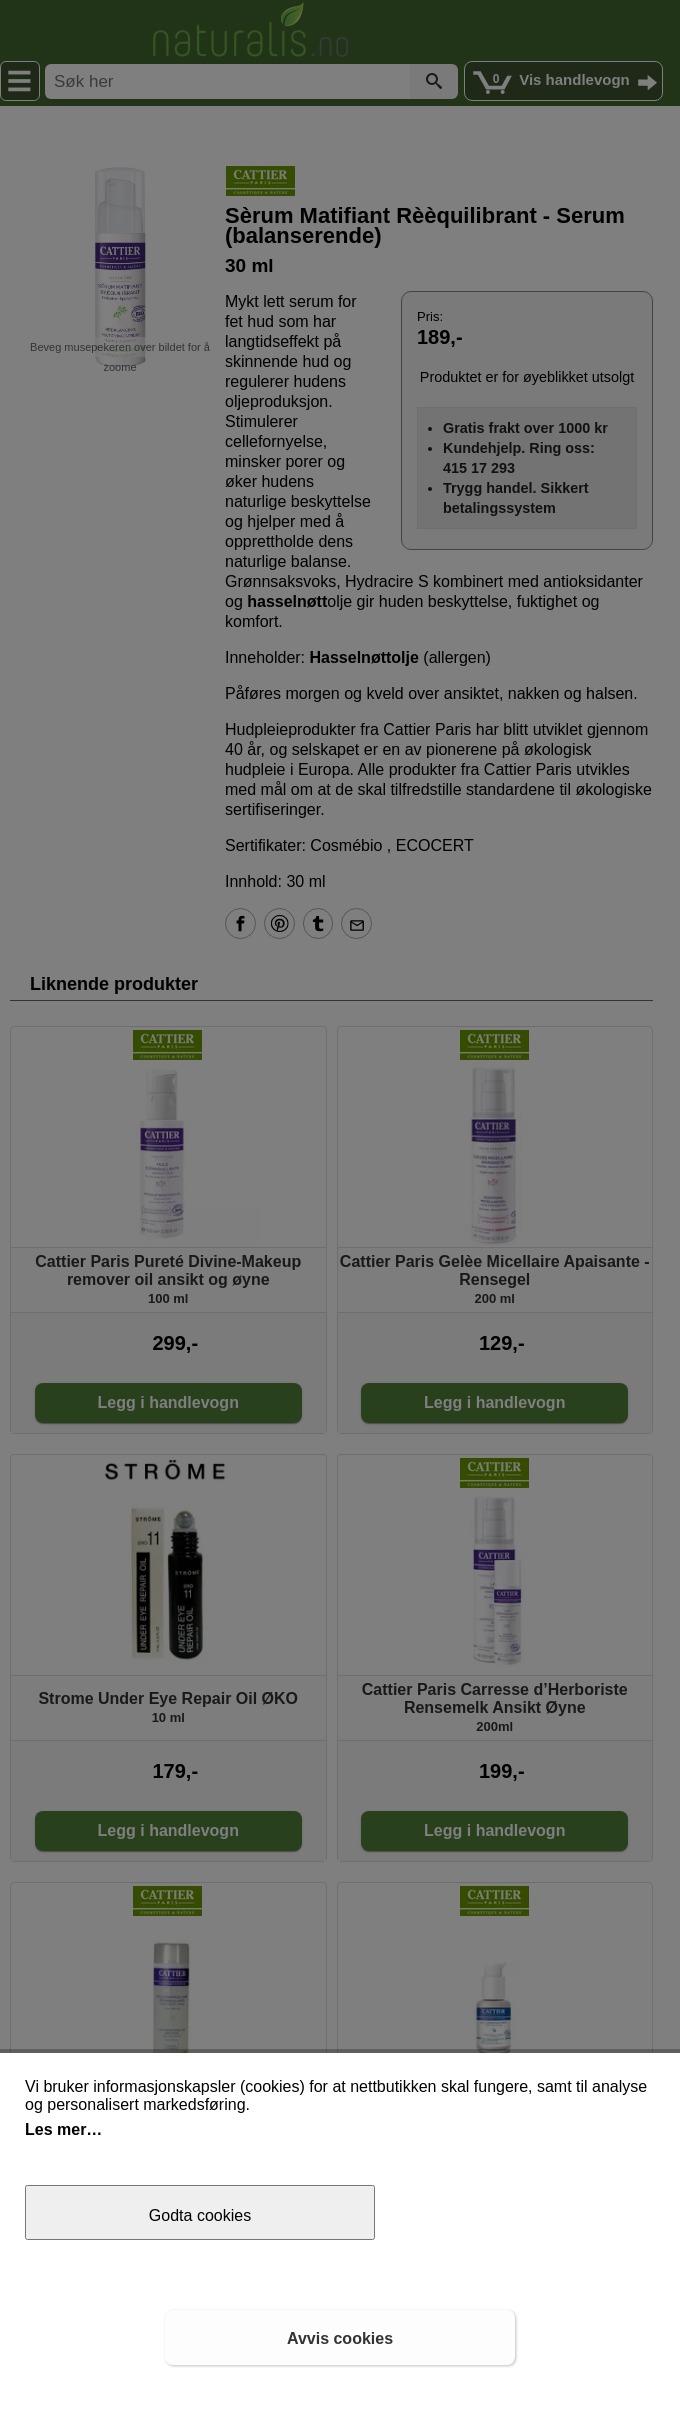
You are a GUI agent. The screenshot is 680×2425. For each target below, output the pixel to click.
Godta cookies (200, 2215)
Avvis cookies (340, 2338)
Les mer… (63, 2129)
